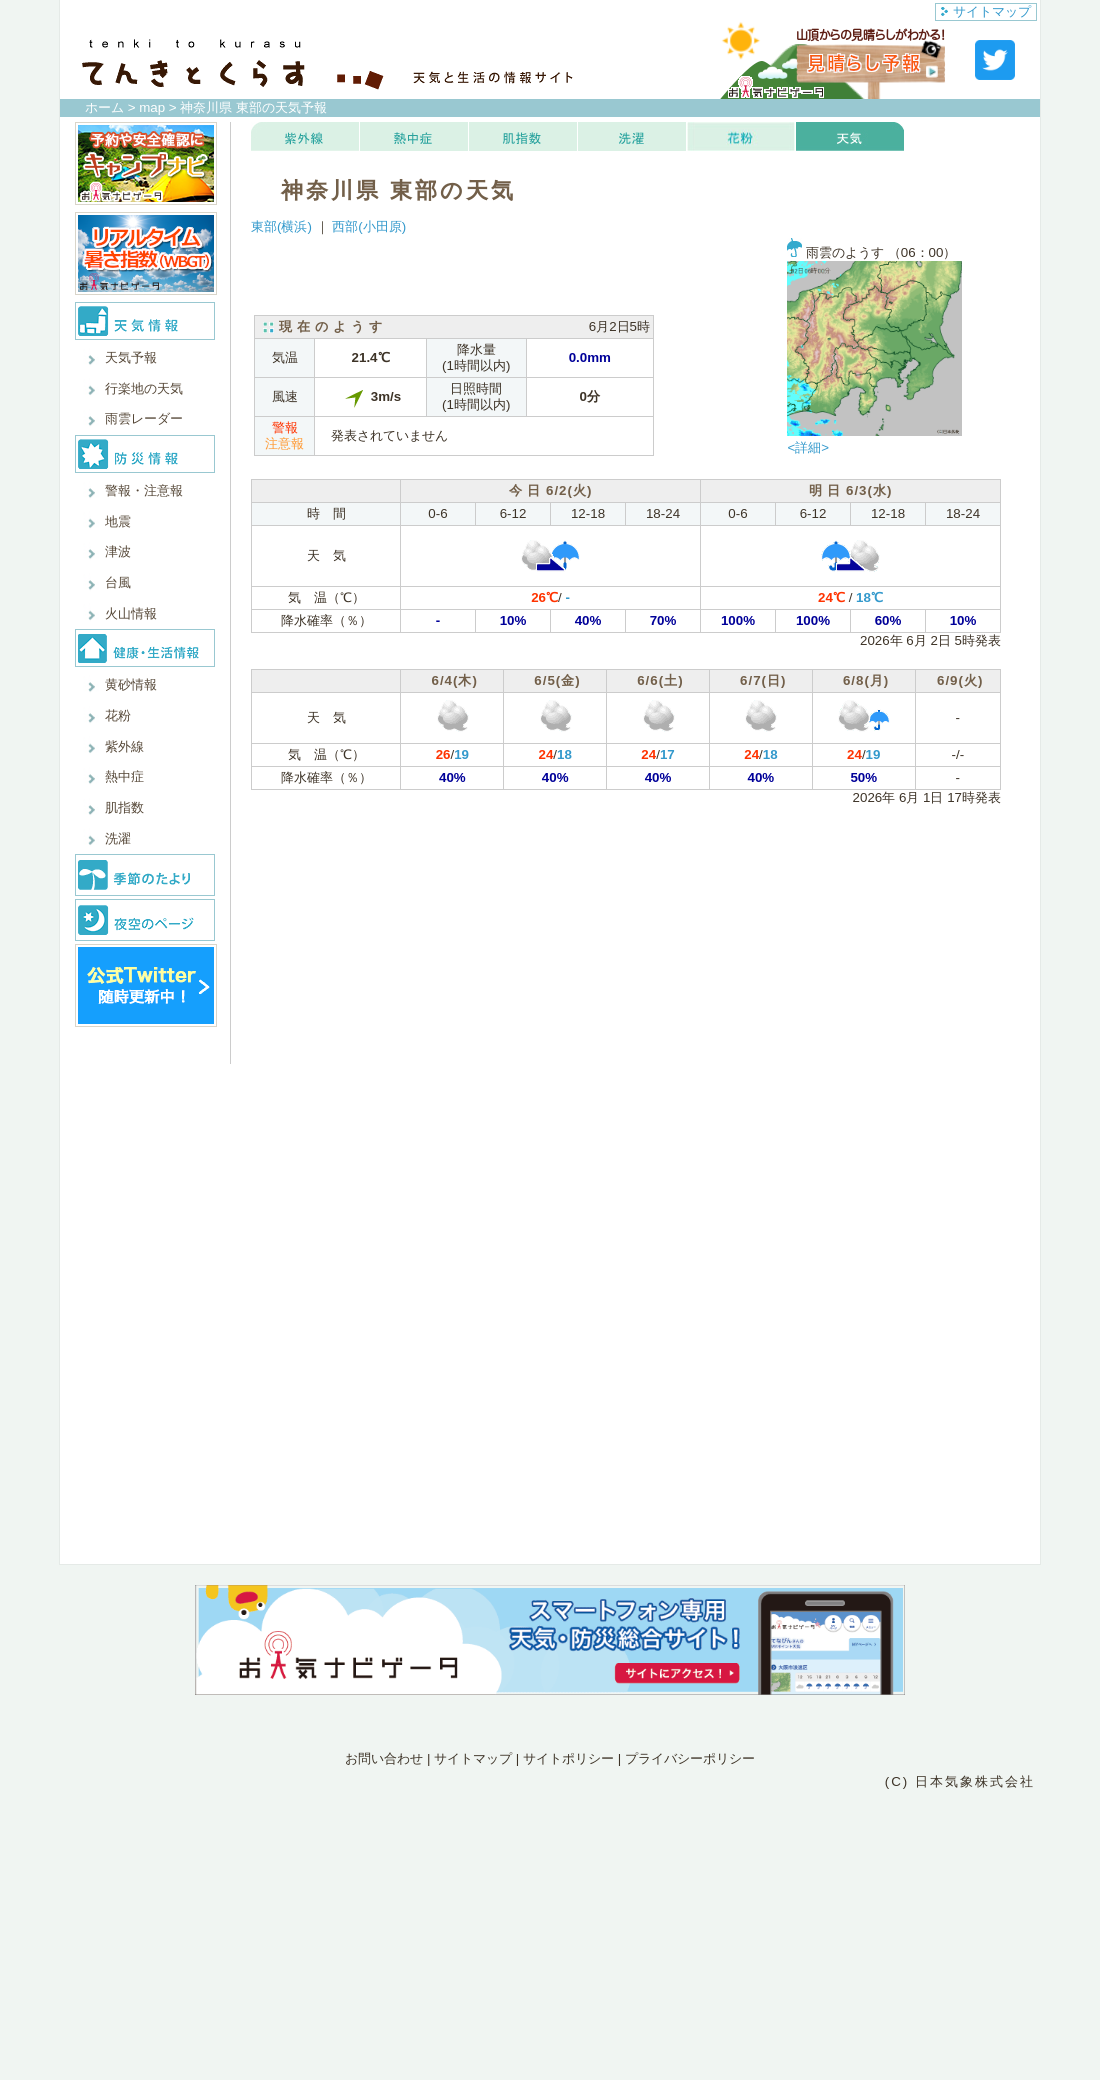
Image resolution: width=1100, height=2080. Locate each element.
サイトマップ (986, 11)
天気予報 (131, 357)
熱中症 (124, 776)
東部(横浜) (281, 226)
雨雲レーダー (144, 418)
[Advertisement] (550, 1880)
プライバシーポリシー (690, 1758)
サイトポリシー (568, 1758)
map (152, 107)
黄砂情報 (131, 684)
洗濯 (118, 838)
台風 (118, 582)
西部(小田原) (369, 226)
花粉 (118, 715)
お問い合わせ (384, 1758)
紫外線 (124, 746)
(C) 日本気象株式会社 (960, 1781)
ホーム (104, 107)
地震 (118, 521)
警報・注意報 (144, 490)
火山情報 (131, 613)
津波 (118, 551)
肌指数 (124, 807)
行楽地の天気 (144, 388)
